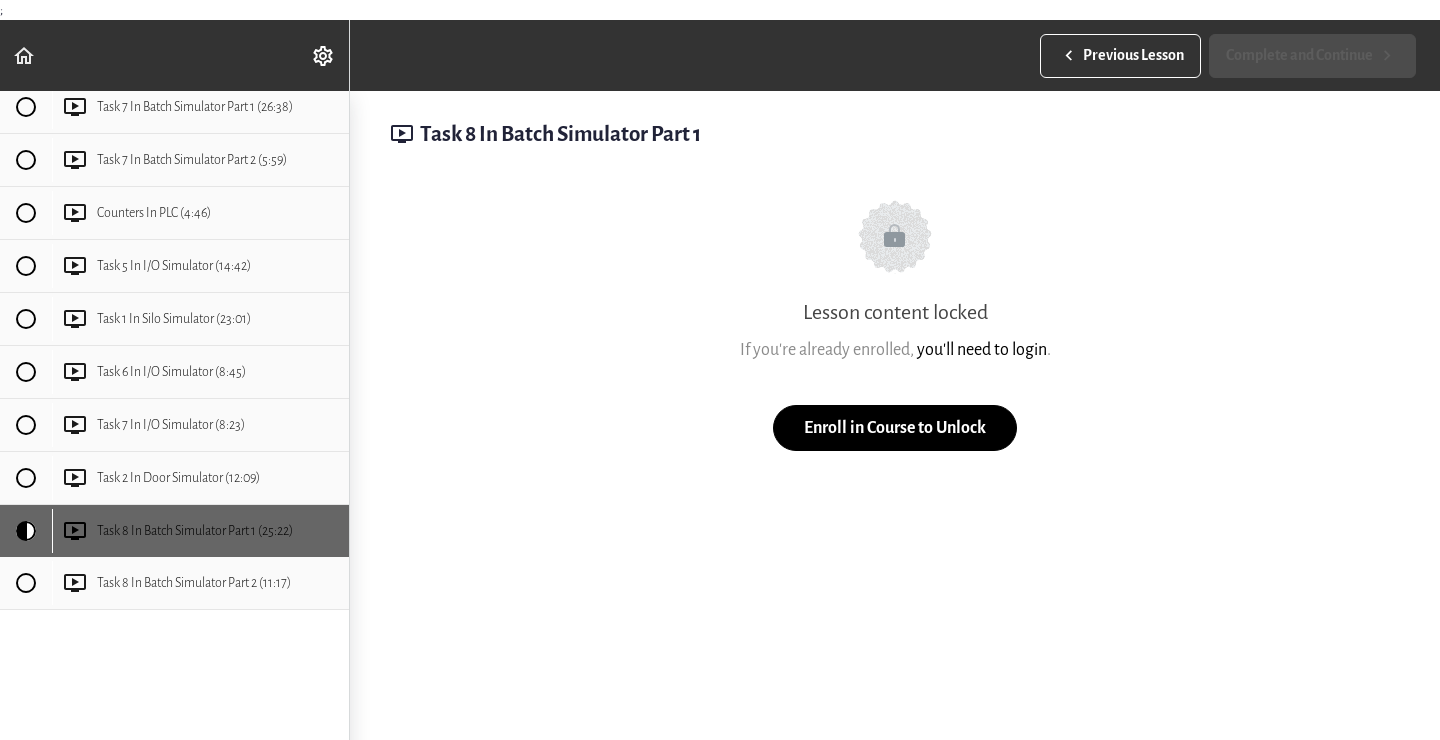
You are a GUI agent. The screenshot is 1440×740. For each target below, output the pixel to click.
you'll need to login (982, 349)
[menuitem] (324, 55)
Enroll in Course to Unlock (895, 427)
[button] (25, 55)
